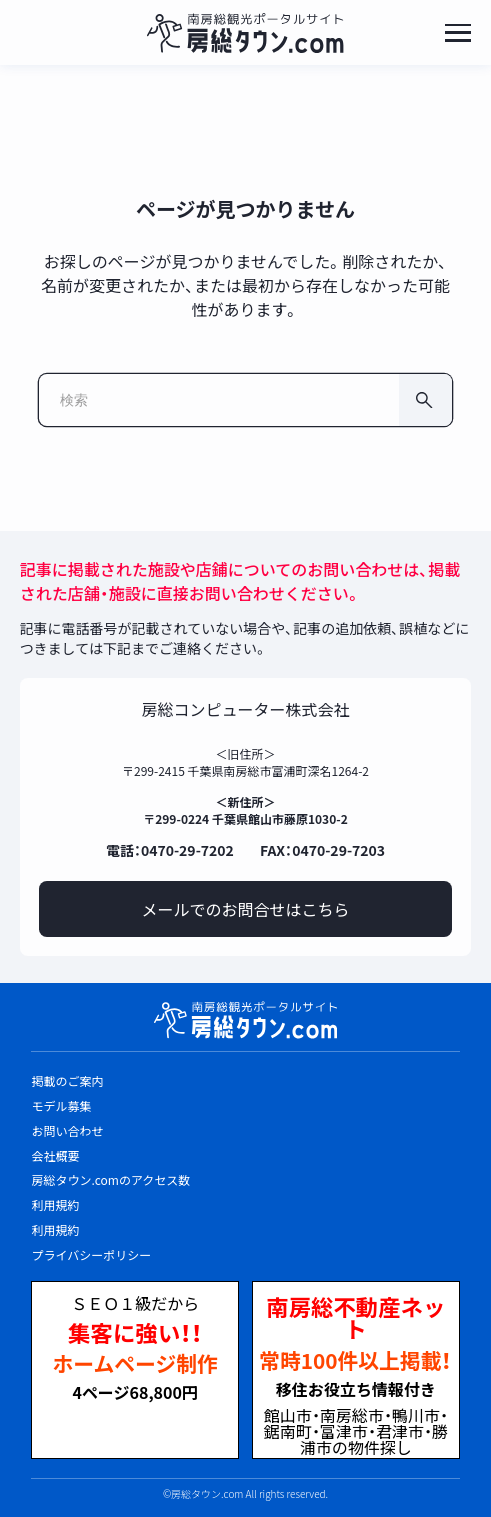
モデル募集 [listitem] (61, 1105)
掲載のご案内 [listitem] (67, 1080)
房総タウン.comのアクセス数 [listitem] (110, 1179)
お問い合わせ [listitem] (67, 1130)
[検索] (425, 400)
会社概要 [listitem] (55, 1155)
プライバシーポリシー (91, 1254)
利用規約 (55, 1229)
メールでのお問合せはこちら (245, 909)
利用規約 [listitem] (55, 1204)
